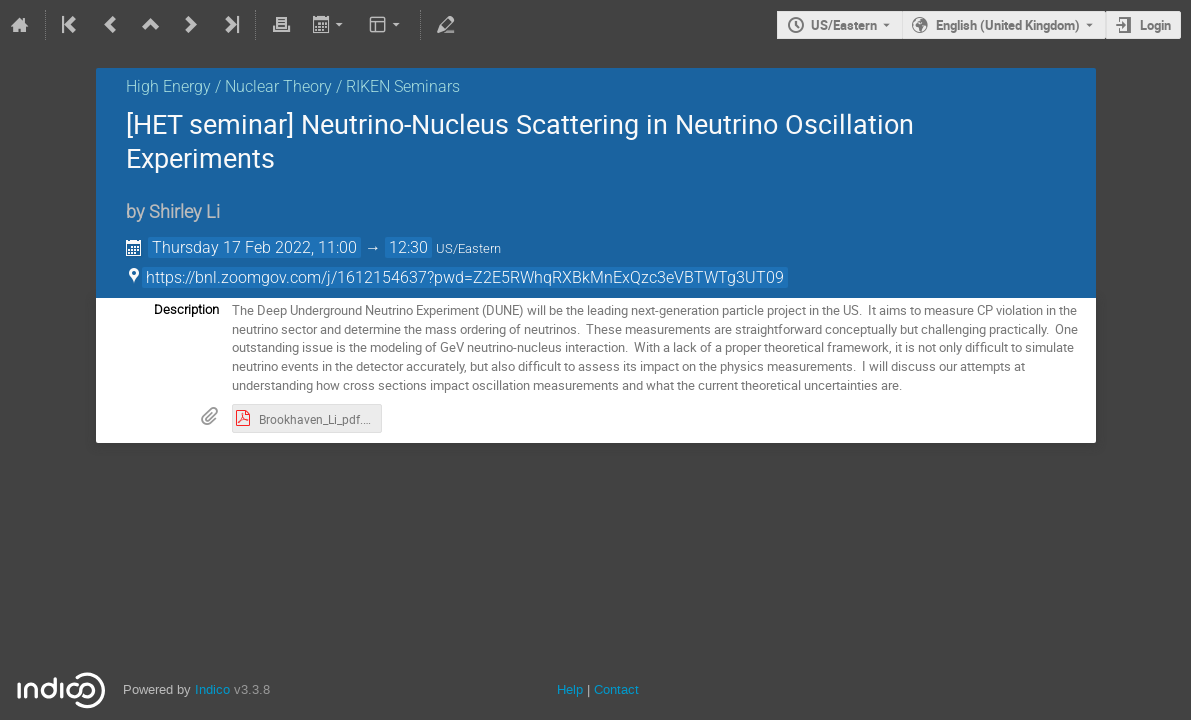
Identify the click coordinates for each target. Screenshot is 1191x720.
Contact (616, 689)
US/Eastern (844, 25)
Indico (212, 689)
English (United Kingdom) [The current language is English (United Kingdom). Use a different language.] (1008, 25)
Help (570, 689)
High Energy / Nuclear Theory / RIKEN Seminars (293, 86)
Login (1155, 25)
